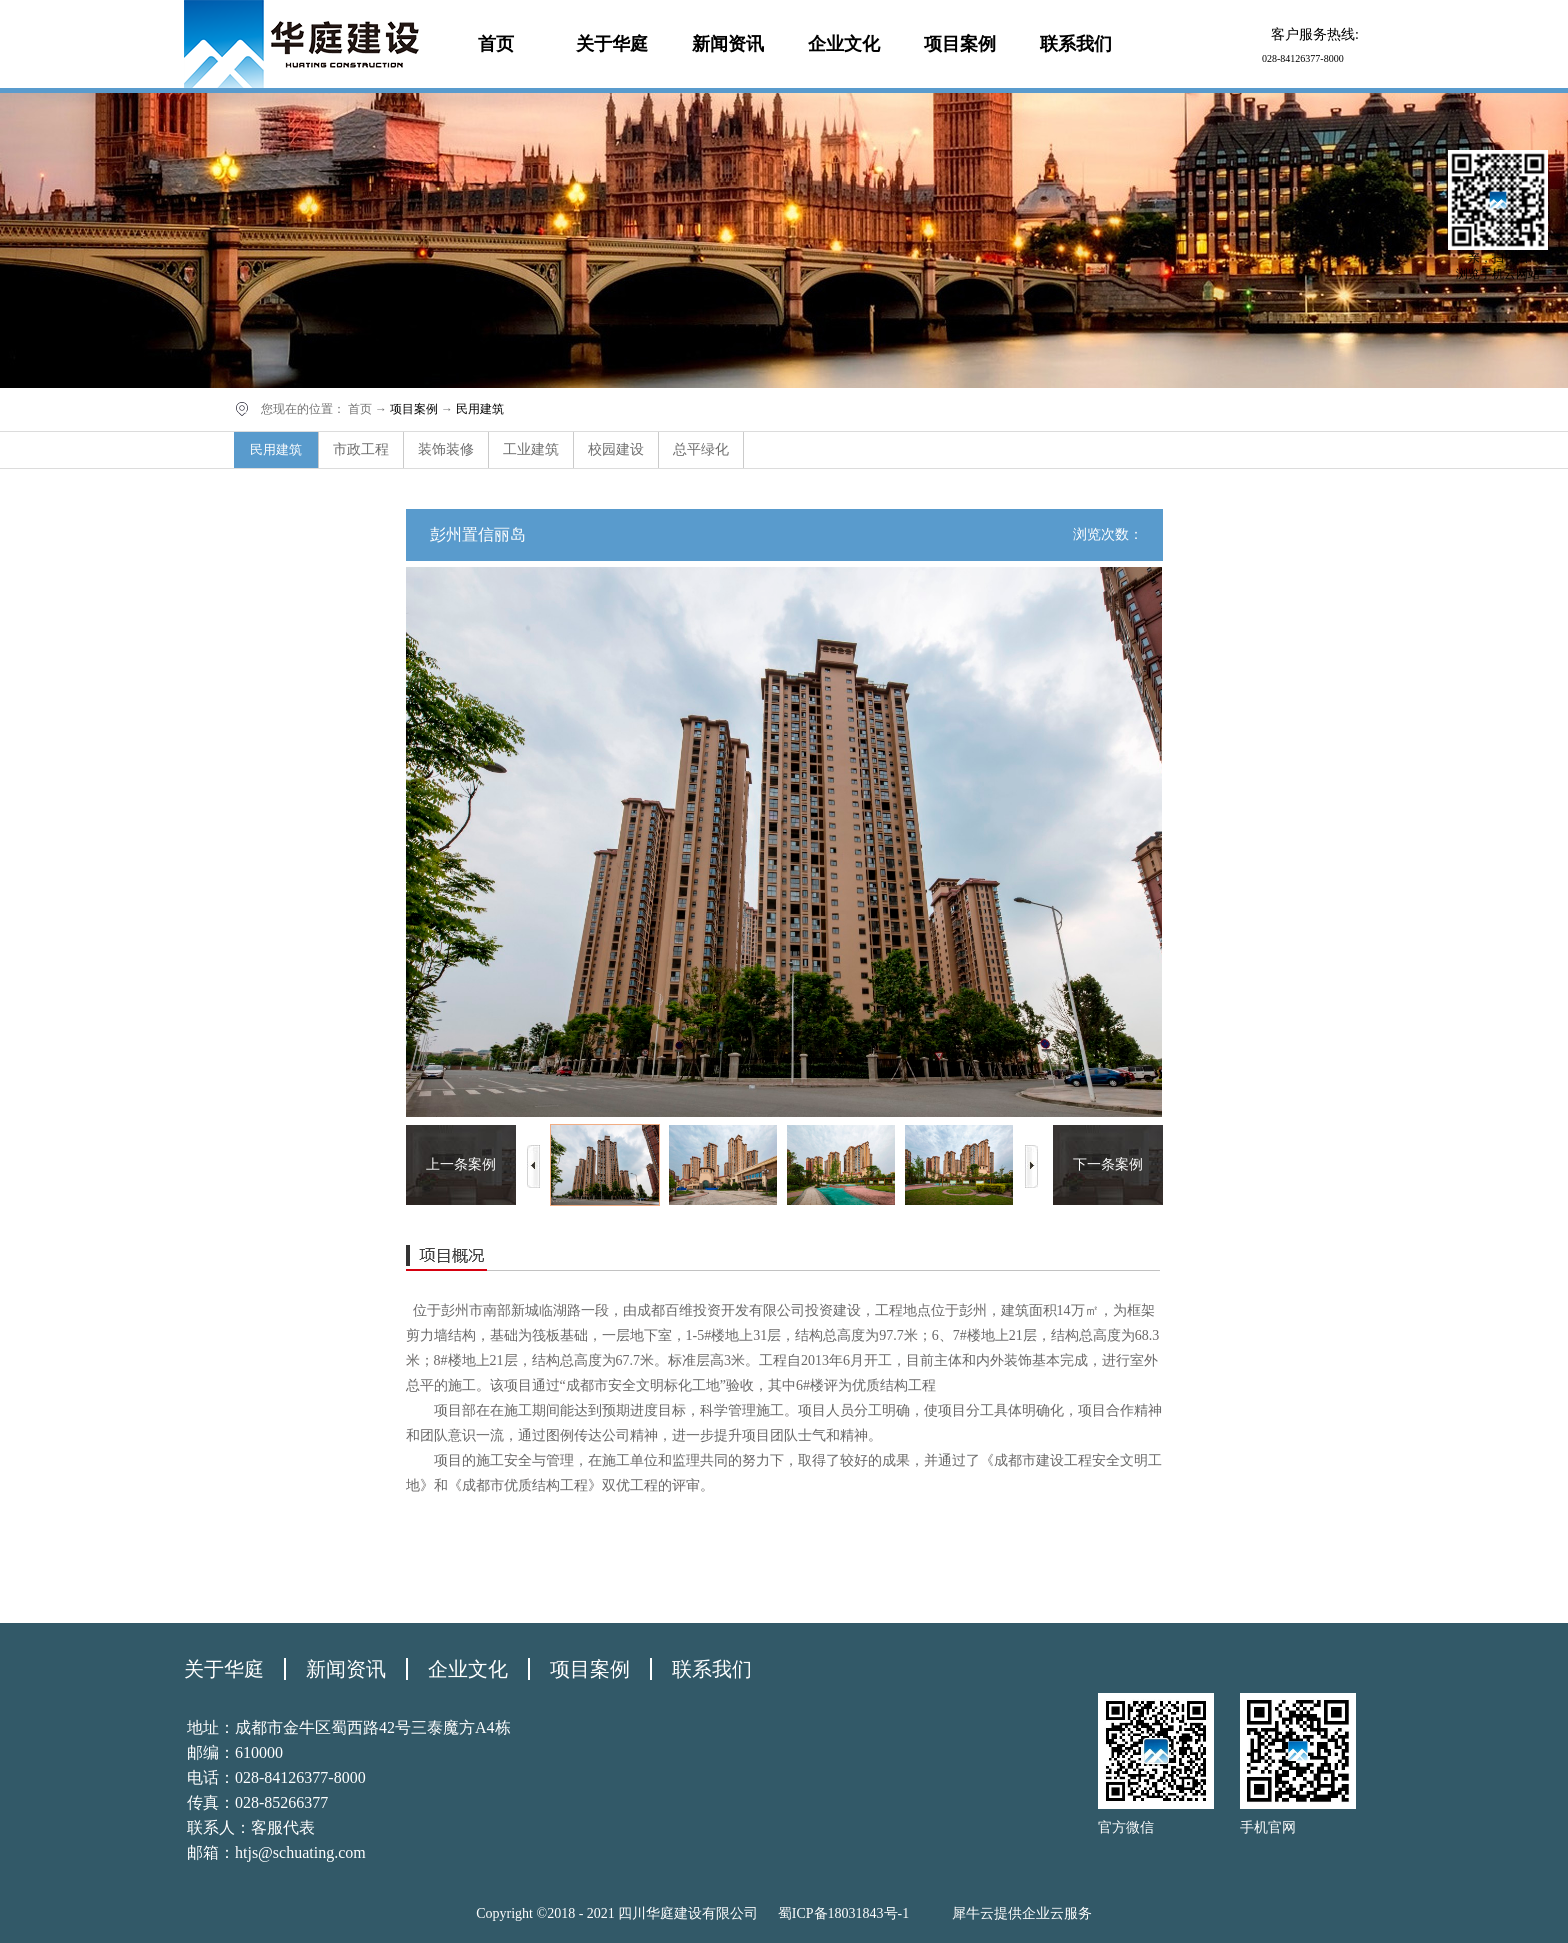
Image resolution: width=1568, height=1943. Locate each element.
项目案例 (414, 409)
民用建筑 (480, 409)
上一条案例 (461, 1164)
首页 (496, 44)
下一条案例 (1108, 1164)
